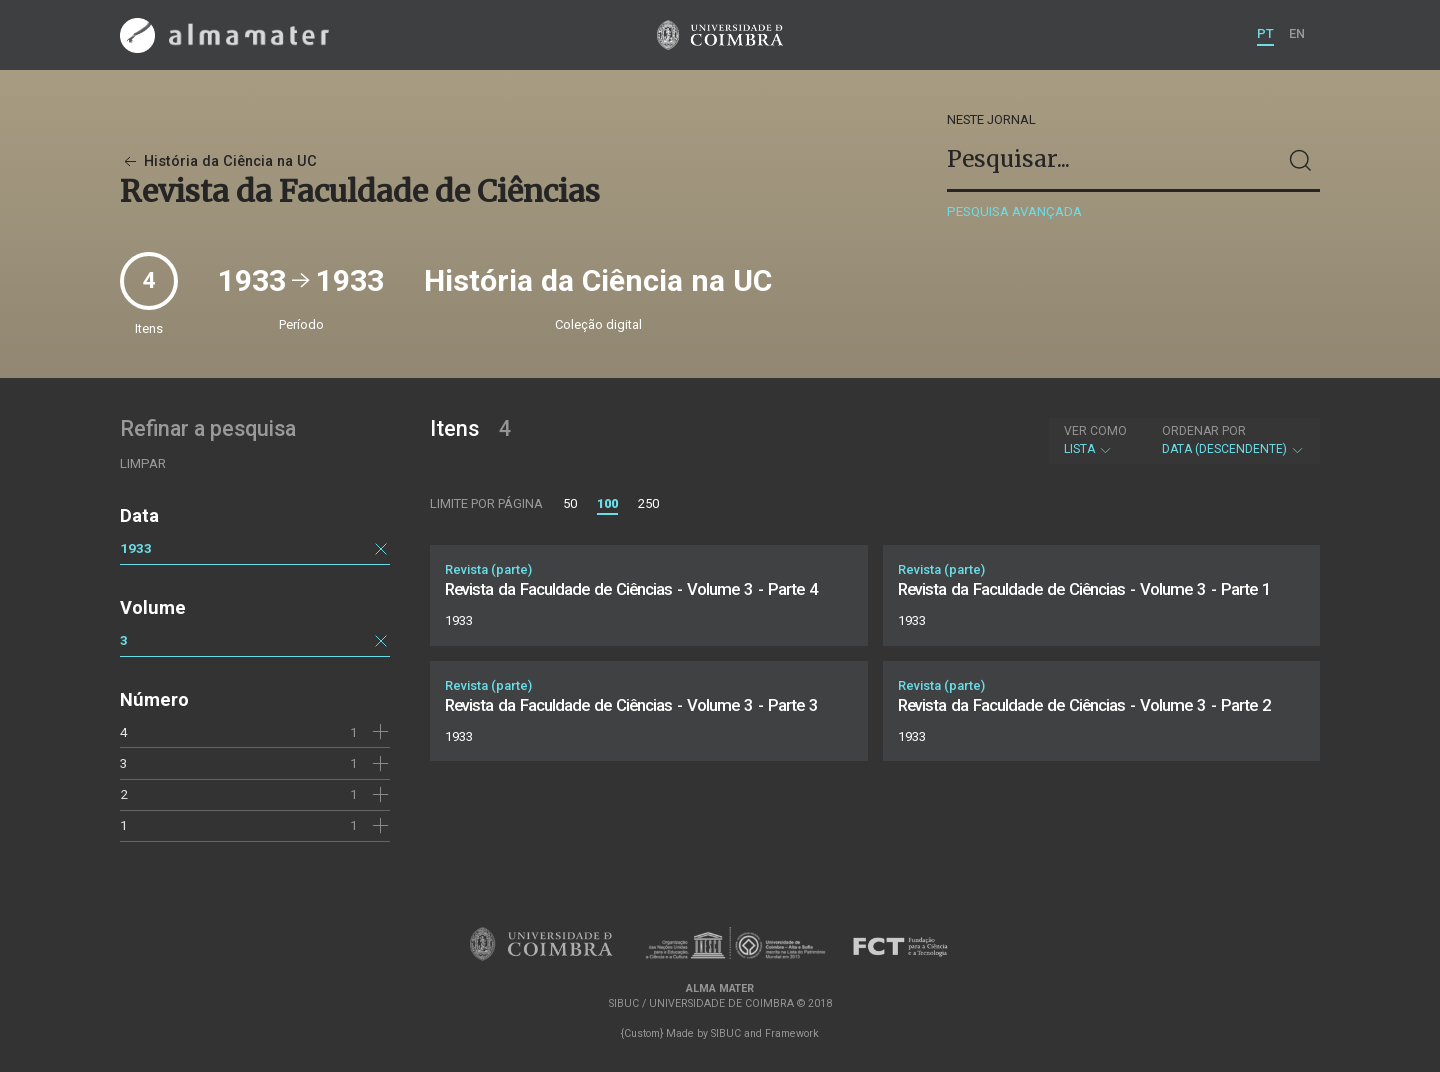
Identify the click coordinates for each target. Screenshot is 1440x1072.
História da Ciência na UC (218, 161)
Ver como (1095, 431)
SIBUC (726, 1033)
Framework (792, 1033)
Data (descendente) (1233, 440)
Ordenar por (1204, 431)
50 (570, 503)
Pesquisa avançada (1014, 211)
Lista (1095, 440)
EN (1297, 33)
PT (1265, 33)
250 (648, 503)
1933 (136, 548)
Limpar (143, 463)
